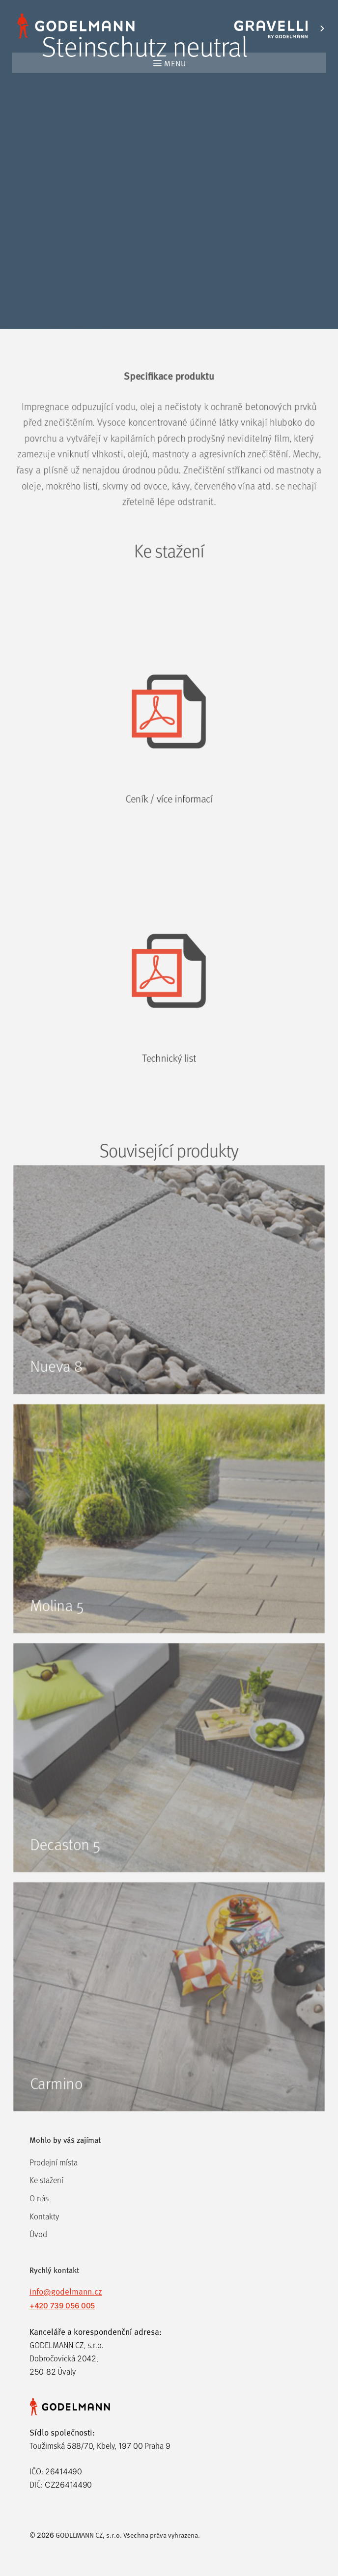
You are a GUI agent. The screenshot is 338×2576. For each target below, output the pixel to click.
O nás (39, 2198)
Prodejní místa (53, 2162)
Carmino (54, 2120)
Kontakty (44, 2216)
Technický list (169, 1090)
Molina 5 (54, 1630)
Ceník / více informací (169, 824)
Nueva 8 (53, 1385)
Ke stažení (46, 2180)
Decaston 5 (62, 1875)
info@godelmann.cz (65, 2291)
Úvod (38, 2234)
